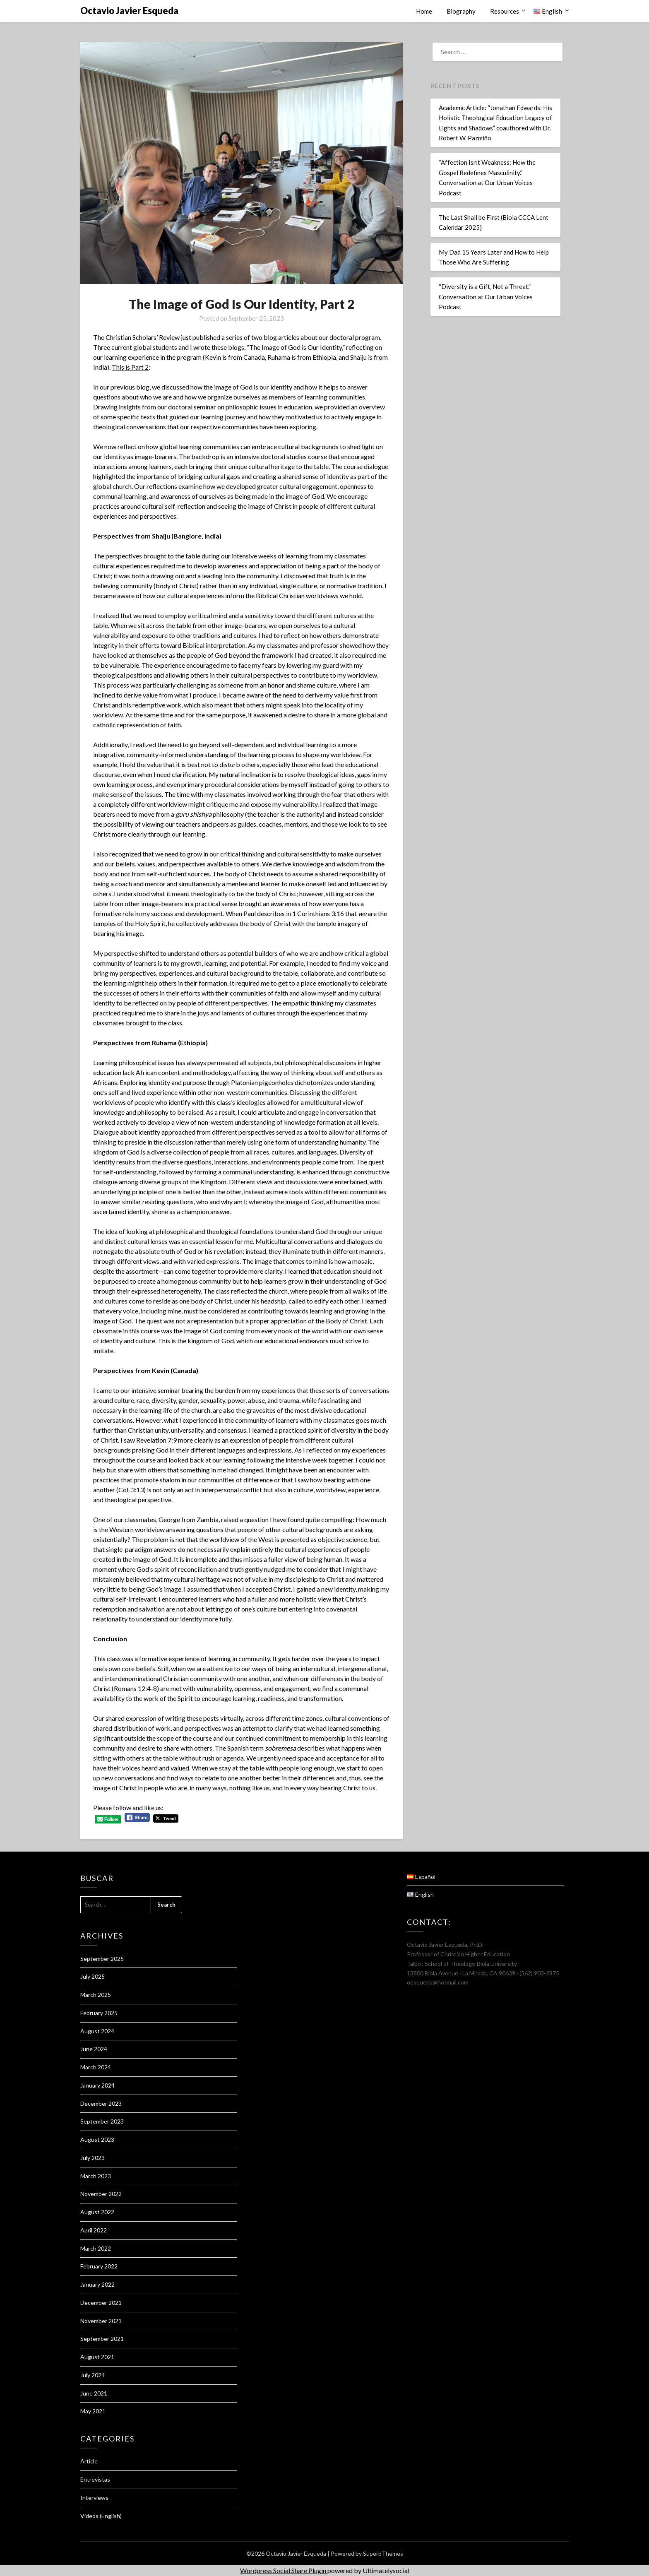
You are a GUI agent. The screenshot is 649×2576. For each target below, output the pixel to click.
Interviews (94, 2497)
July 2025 (92, 1976)
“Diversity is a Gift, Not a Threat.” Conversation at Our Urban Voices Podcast (486, 296)
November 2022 (101, 2193)
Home (424, 11)
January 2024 (97, 2085)
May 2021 (93, 2411)
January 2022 (97, 2284)
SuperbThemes (383, 2553)
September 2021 (102, 2338)
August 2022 (97, 2211)
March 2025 (95, 1994)
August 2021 (97, 2356)
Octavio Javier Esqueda (129, 10)
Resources (504, 11)
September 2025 (102, 1958)
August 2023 (97, 2139)
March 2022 (95, 2248)
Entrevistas (95, 2479)
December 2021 (101, 2302)
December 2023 (101, 2103)
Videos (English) (101, 2515)
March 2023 (95, 2175)
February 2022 (99, 2266)
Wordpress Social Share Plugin (283, 2570)
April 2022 (93, 2230)
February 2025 (99, 2012)
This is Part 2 (130, 367)
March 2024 (95, 2067)
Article (89, 2461)
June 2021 (93, 2393)
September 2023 (102, 2121)
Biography (461, 11)
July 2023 (92, 2157)
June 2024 (93, 2048)
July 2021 (92, 2375)
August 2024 (97, 2031)
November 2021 (101, 2320)
